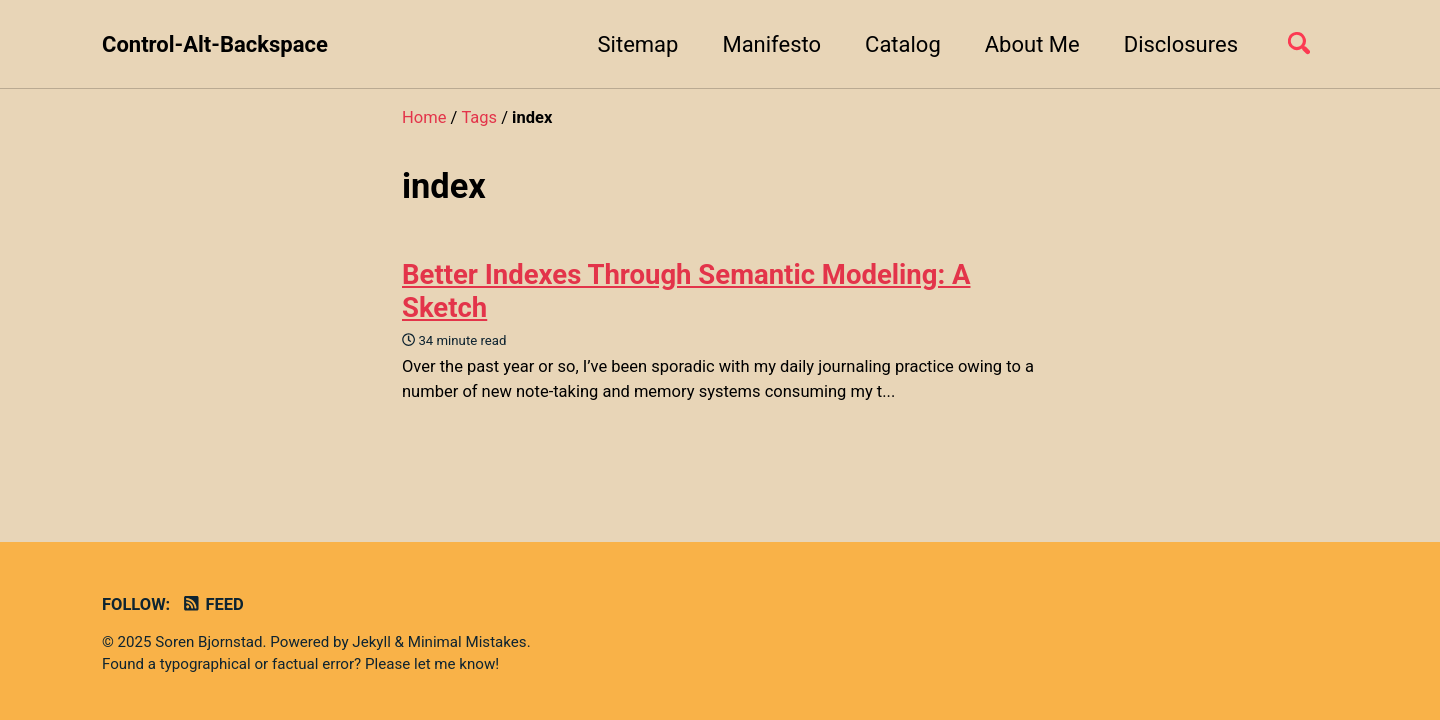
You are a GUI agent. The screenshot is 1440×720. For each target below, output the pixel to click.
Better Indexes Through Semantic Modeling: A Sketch (686, 291)
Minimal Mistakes (467, 642)
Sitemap (638, 44)
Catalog (903, 44)
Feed (212, 604)
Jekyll (371, 642)
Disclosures (1181, 44)
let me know (454, 664)
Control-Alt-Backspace (215, 44)
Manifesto (771, 44)
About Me (1032, 44)
